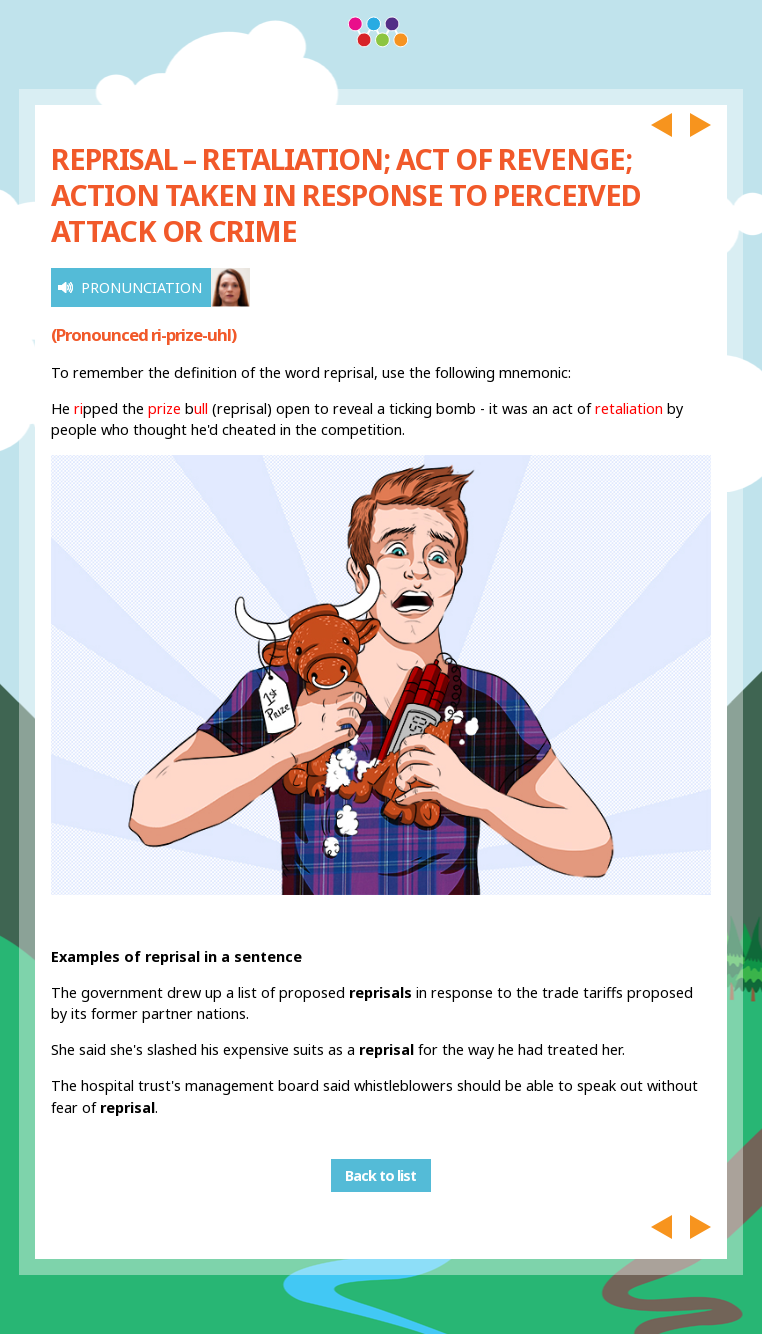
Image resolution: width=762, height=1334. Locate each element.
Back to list (380, 1175)
